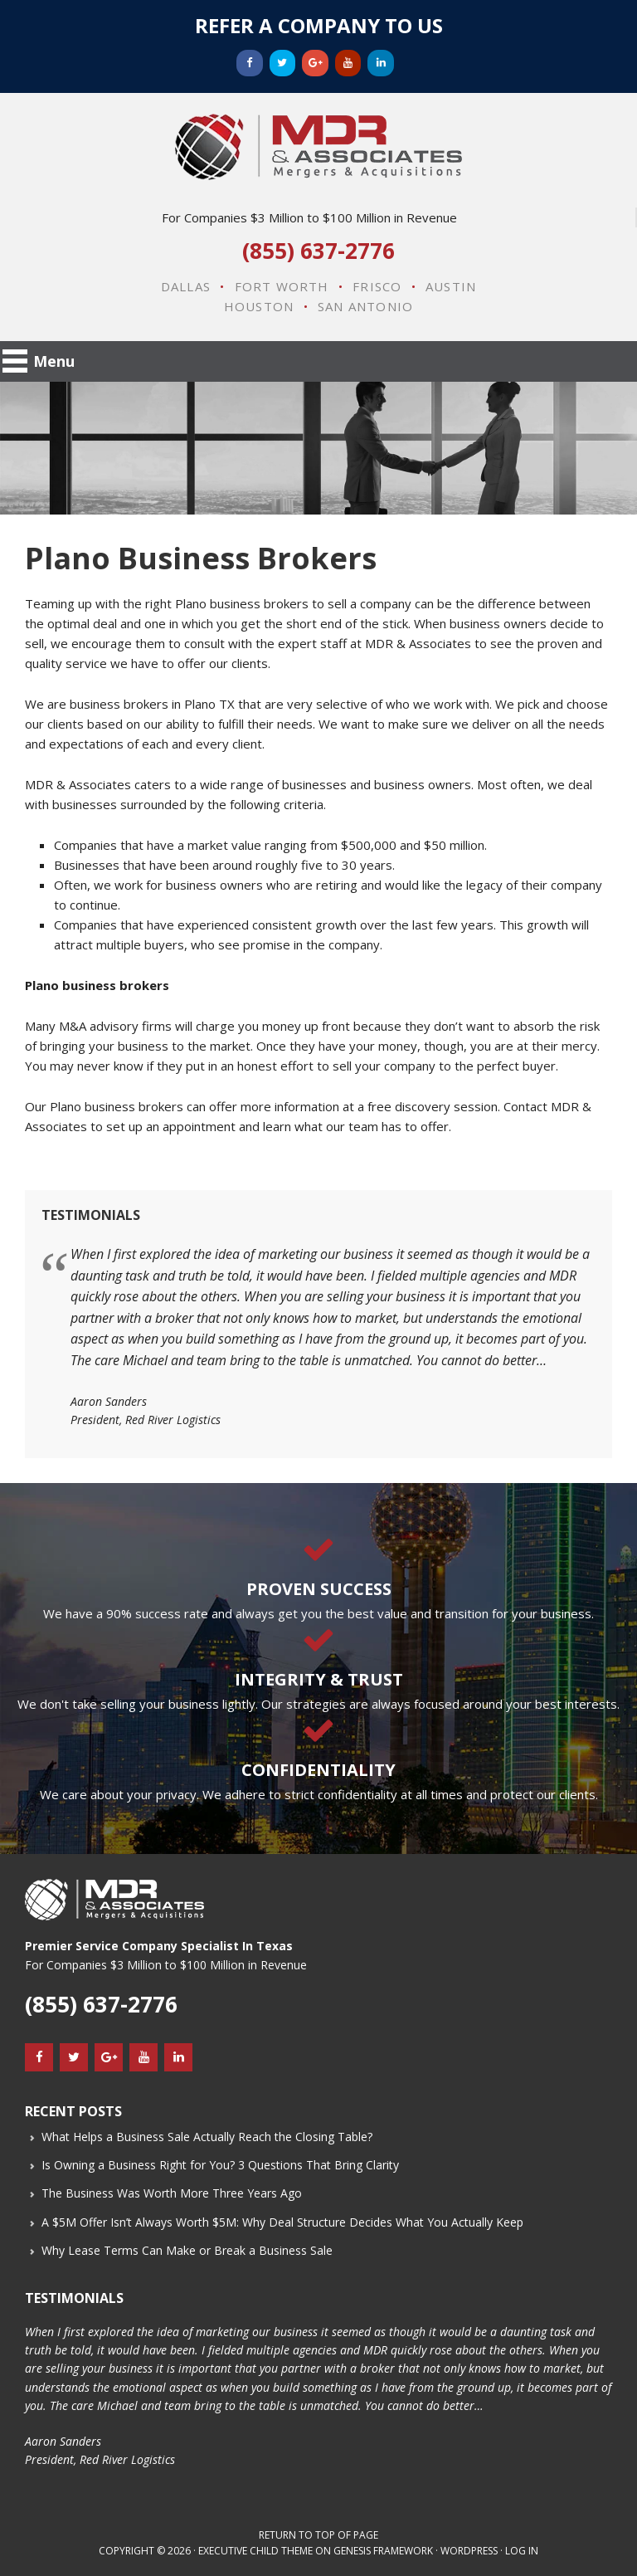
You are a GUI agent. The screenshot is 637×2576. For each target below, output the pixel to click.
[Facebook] (249, 63)
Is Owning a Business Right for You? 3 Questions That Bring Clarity (220, 2165)
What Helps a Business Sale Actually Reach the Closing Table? (206, 2136)
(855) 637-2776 (318, 251)
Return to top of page (318, 2535)
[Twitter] (283, 63)
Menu (54, 361)
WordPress (469, 2551)
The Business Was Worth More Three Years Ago (171, 2193)
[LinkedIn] (380, 63)
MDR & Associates (318, 147)
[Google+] (315, 63)
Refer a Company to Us (319, 25)
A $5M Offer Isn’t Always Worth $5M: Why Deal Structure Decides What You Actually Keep (282, 2222)
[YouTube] (348, 63)
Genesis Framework (383, 2551)
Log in (521, 2551)
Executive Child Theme (255, 2551)
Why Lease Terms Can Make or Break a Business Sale (187, 2250)
